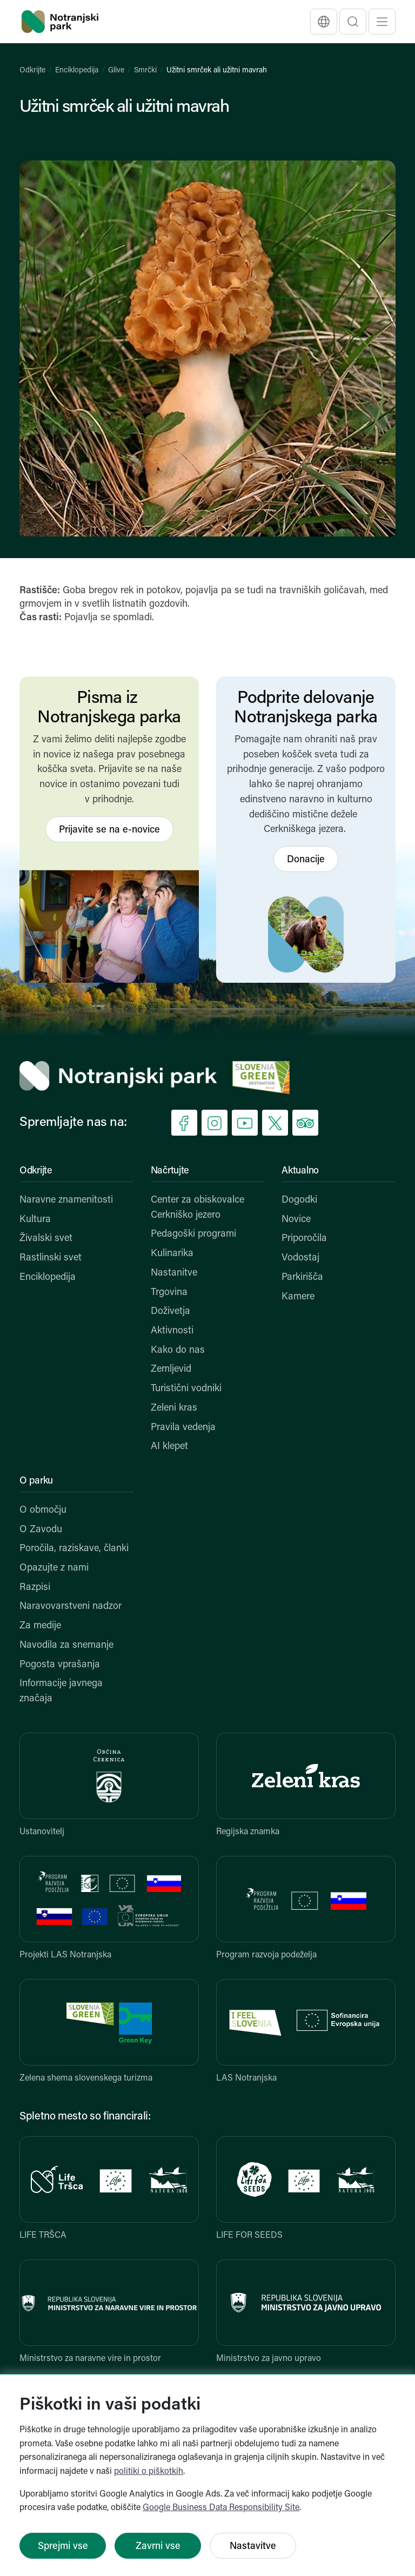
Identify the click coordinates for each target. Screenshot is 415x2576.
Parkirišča (302, 1277)
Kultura (35, 1220)
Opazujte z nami (54, 1568)
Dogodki (299, 1200)
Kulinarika (172, 1254)
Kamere (298, 1297)
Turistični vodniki (186, 1389)
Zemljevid (171, 1369)
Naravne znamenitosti (66, 1200)
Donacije (306, 860)
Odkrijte (32, 70)
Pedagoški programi (193, 1234)
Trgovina (169, 1292)
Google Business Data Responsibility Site (221, 2508)
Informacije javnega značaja (61, 1691)
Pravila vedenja (183, 1428)
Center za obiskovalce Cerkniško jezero (197, 1207)
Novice (296, 1220)
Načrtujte (170, 1171)
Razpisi (34, 1587)
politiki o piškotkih (148, 2471)
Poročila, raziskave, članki (74, 1549)
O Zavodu (40, 1530)
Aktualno (300, 1171)
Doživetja (170, 1311)
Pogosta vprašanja (59, 1665)
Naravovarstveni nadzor (70, 1606)
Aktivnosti (172, 1331)
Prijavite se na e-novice (109, 830)
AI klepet (169, 1446)
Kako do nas (178, 1350)
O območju (42, 1510)
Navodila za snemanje (66, 1645)
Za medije (40, 1626)
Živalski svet (45, 1238)
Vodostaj (300, 1258)
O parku (36, 1481)
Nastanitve (174, 1273)
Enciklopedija (76, 70)
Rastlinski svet (50, 1258)
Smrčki (145, 70)
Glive (116, 70)
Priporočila (304, 1238)
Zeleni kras (174, 1408)
